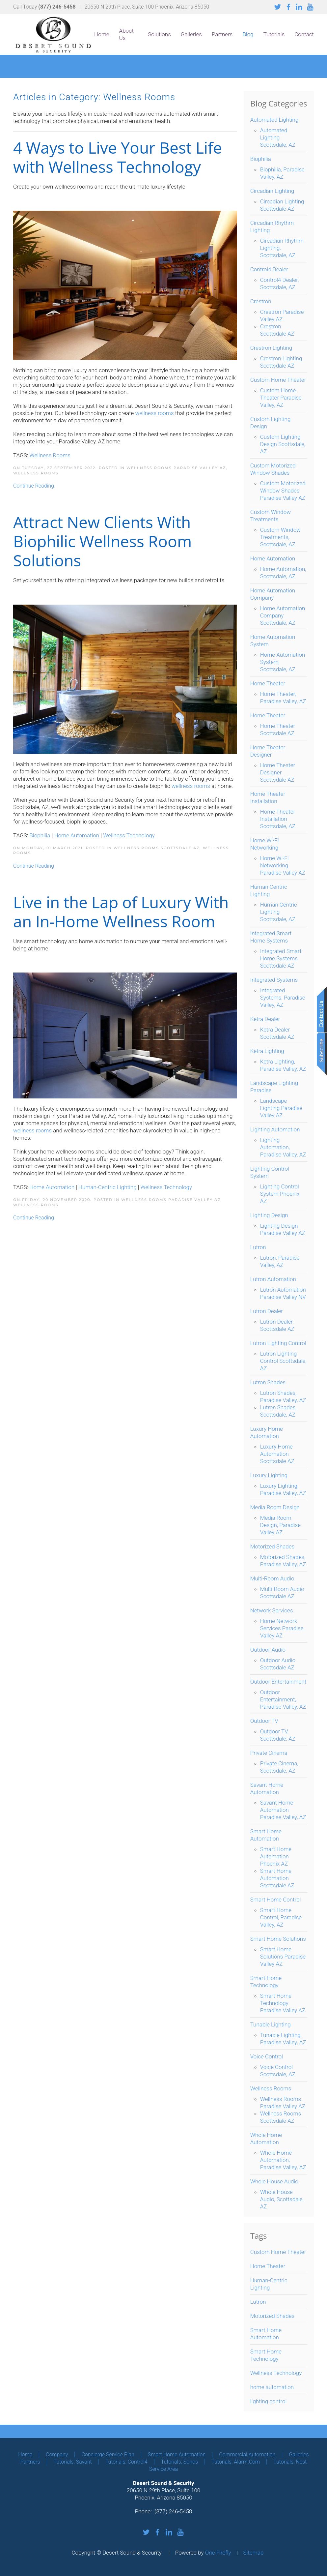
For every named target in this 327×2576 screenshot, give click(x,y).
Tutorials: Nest (290, 2462)
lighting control (268, 2401)
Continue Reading (33, 486)
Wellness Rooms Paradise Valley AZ (176, 467)
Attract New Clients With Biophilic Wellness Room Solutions (102, 541)
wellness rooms (191, 786)
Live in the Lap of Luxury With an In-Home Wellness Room (121, 911)
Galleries (191, 34)
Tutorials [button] (274, 34)
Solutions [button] (159, 34)
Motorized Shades (272, 2316)
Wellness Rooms (49, 455)
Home (101, 34)
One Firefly (218, 2552)
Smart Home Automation (177, 2454)
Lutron (258, 2301)
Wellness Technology (129, 835)
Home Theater (268, 2266)
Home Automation (76, 835)
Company (57, 2454)
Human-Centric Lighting (107, 1187)
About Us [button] (126, 34)
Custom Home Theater (278, 2252)
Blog (247, 34)
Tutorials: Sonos (179, 2462)
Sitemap (253, 2552)
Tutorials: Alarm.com (235, 2462)
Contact (304, 34)
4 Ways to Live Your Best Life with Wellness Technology (117, 157)
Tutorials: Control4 (126, 2462)
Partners (222, 34)
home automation (272, 2387)
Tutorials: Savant (73, 2462)
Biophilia (39, 835)
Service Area (163, 2469)
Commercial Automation (247, 2454)
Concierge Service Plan (107, 2454)
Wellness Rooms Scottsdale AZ (157, 848)
